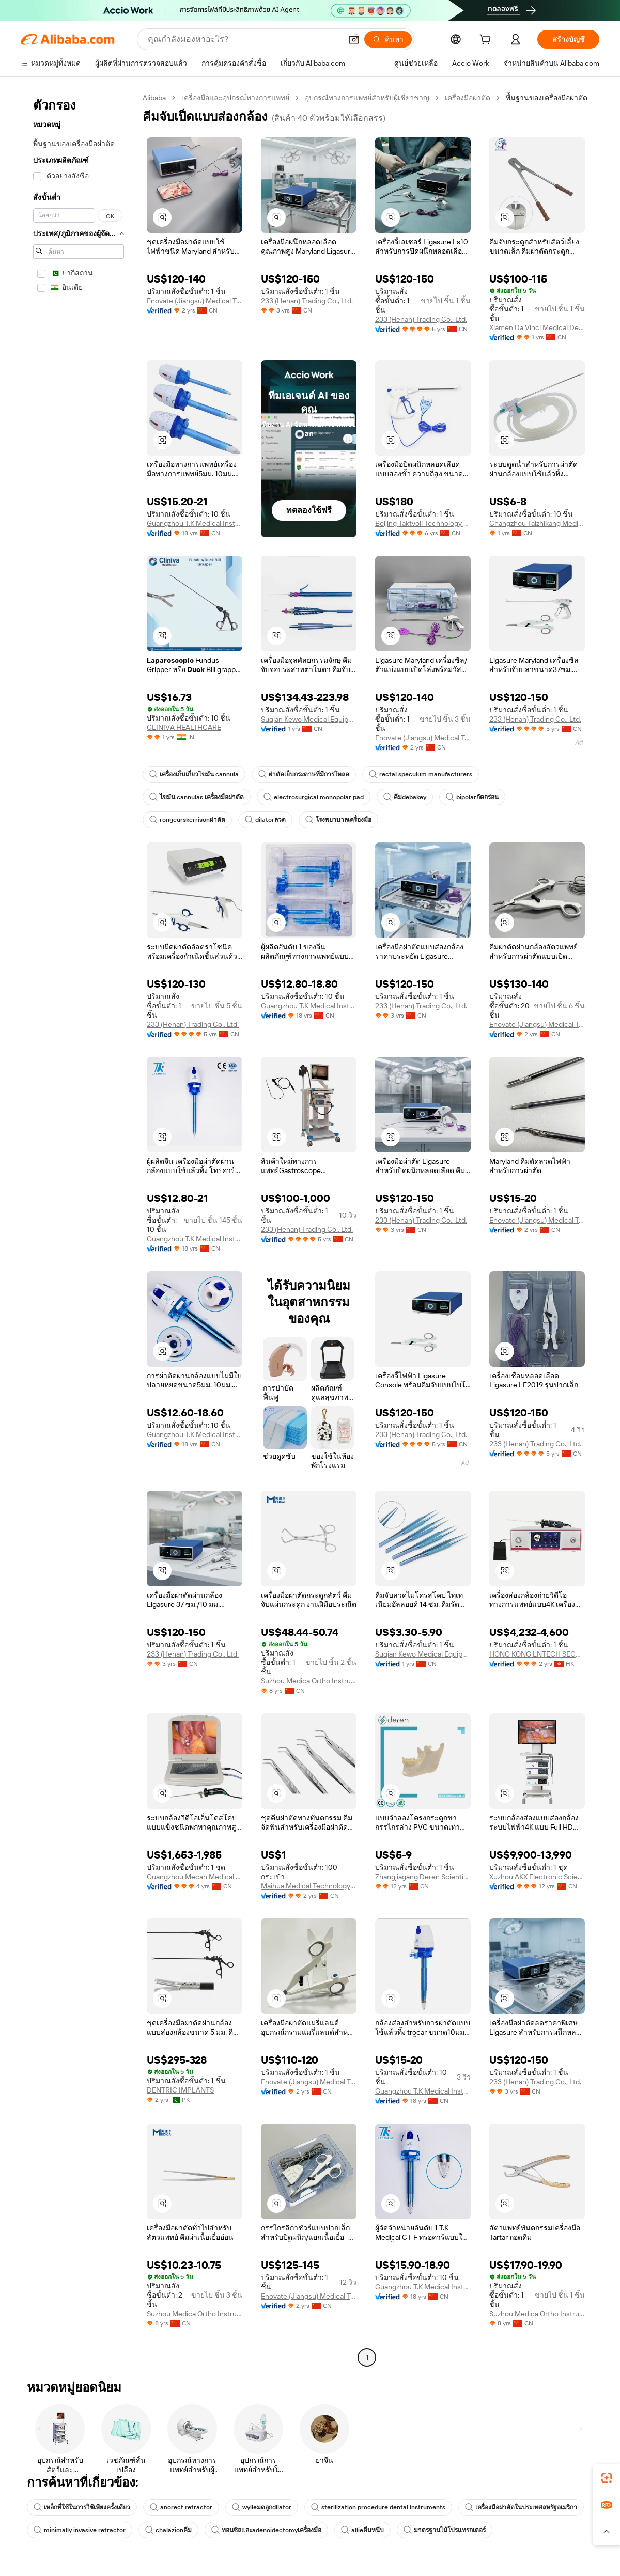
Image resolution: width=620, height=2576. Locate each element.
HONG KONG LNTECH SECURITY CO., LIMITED (537, 1654)
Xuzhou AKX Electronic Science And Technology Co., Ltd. (537, 1876)
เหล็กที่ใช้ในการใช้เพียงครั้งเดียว (82, 2507)
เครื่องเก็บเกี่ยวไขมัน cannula (194, 774)
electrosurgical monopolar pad (314, 797)
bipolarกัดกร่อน (472, 797)
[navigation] (78, 1229)
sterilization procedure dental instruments (378, 2507)
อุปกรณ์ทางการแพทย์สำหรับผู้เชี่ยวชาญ (367, 97)
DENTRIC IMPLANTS (180, 2090)
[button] (354, 39)
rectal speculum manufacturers (420, 774)
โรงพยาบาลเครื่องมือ (338, 820)
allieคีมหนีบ (362, 2530)
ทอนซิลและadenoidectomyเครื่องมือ (266, 2530)
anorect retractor (181, 2507)
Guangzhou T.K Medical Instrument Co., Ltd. (194, 523)
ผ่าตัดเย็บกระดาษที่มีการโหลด (303, 774)
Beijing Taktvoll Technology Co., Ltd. (423, 523)
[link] (606, 2477)
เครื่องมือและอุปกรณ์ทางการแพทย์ (235, 97)
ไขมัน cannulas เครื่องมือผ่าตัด (196, 797)
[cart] (487, 41)
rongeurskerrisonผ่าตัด (187, 820)
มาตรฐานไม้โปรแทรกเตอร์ (445, 2530)
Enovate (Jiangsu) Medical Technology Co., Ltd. (194, 300)
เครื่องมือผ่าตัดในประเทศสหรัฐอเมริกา (521, 2507)
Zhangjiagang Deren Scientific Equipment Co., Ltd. (423, 1876)
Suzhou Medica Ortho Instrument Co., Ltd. (309, 1681)
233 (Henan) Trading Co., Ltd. (307, 300)
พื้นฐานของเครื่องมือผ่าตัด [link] (546, 97)
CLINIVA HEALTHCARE (184, 727)
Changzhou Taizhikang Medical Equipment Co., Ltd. (537, 523)
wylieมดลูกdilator (261, 2507)
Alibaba (154, 97)
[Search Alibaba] (243, 39)
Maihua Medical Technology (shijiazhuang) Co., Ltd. (309, 1886)
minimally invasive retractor (80, 2530)
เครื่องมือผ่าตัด (467, 97)
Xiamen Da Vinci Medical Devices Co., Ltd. (537, 327)
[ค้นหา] (388, 39)
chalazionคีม (168, 2530)
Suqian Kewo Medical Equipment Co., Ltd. (309, 719)
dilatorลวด (265, 820)
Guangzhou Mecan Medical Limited (194, 1876)
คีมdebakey (404, 797)
